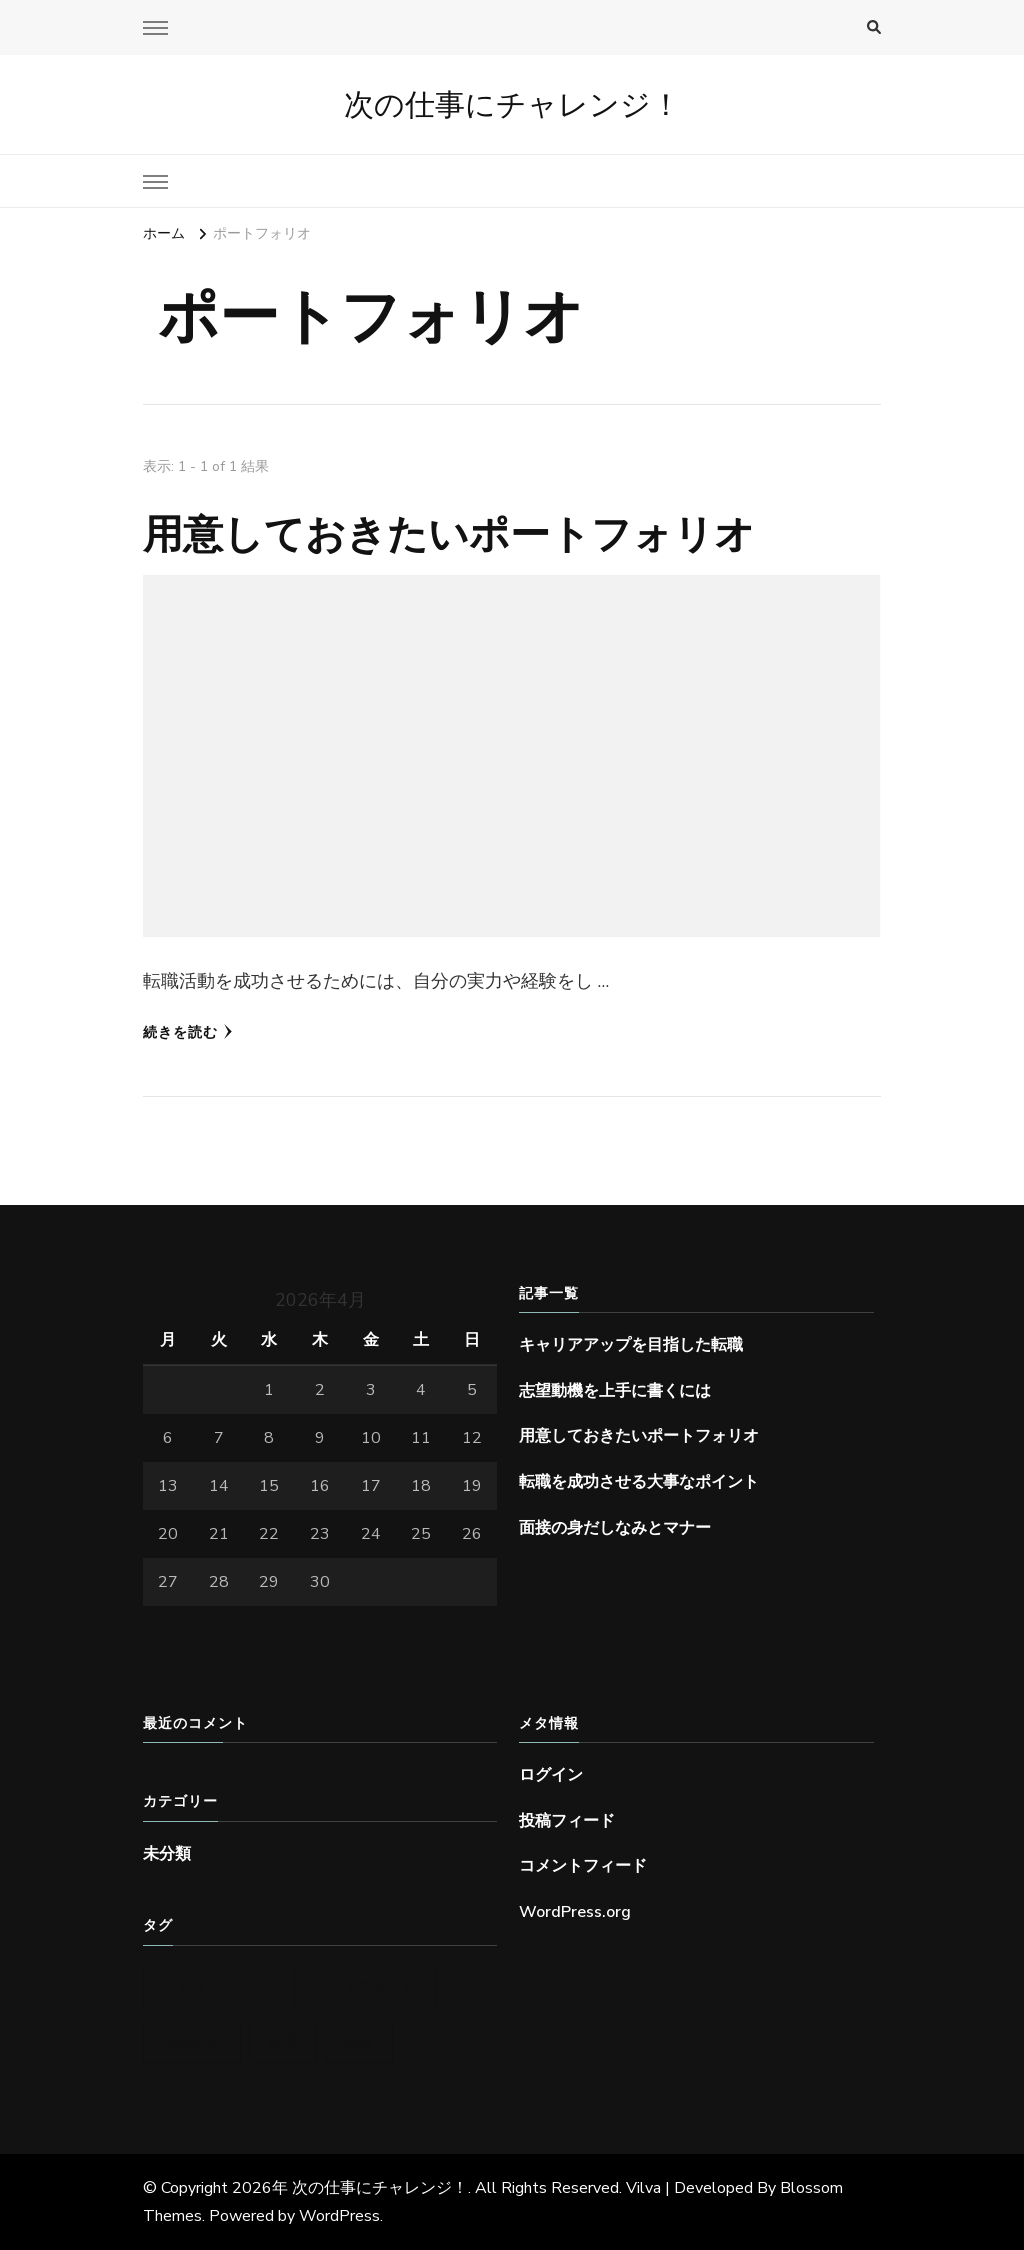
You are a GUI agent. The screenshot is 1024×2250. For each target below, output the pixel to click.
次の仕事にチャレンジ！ (512, 104)
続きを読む (188, 1032)
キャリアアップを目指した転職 (631, 1345)
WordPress (339, 2216)
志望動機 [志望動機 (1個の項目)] (192, 2041)
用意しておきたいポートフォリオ (449, 534)
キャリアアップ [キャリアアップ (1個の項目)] (214, 1987)
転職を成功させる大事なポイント (639, 1482)
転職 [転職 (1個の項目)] (283, 2041)
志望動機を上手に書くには (615, 1391)
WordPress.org (575, 1912)
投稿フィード (567, 1821)
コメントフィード (583, 1866)
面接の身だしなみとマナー (615, 1528)
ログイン (551, 1775)
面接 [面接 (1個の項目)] (359, 2041)
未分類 (167, 1854)
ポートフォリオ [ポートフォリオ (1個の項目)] (365, 1987)
